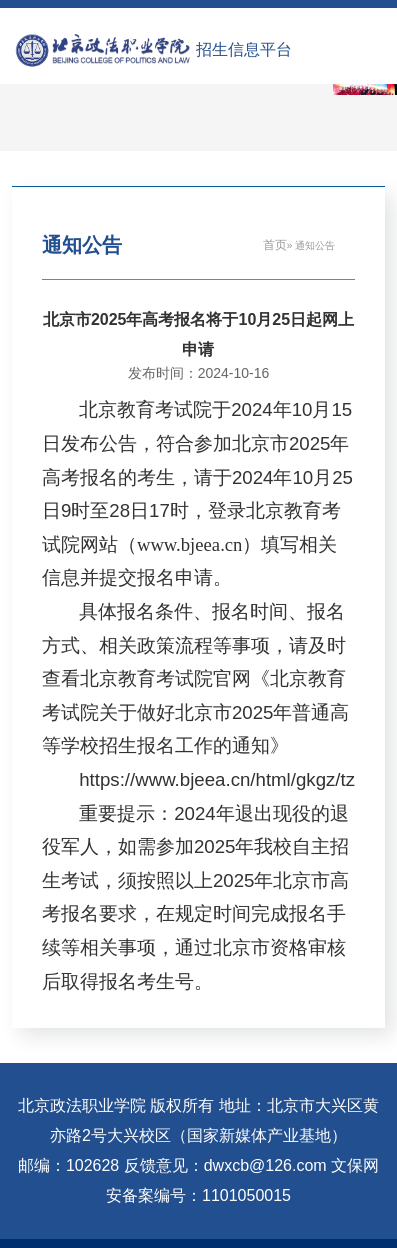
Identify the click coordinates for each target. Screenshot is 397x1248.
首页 (275, 245)
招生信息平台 (244, 49)
